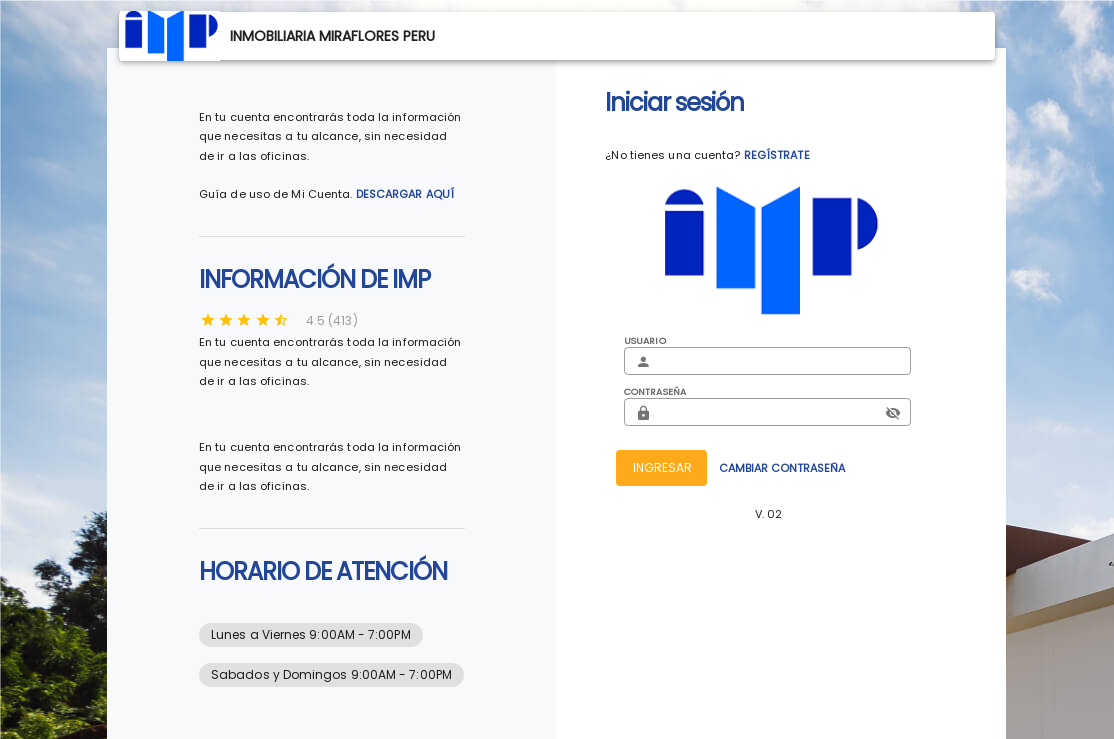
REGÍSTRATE (777, 155)
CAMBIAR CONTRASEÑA (782, 468)
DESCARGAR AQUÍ (405, 194)
